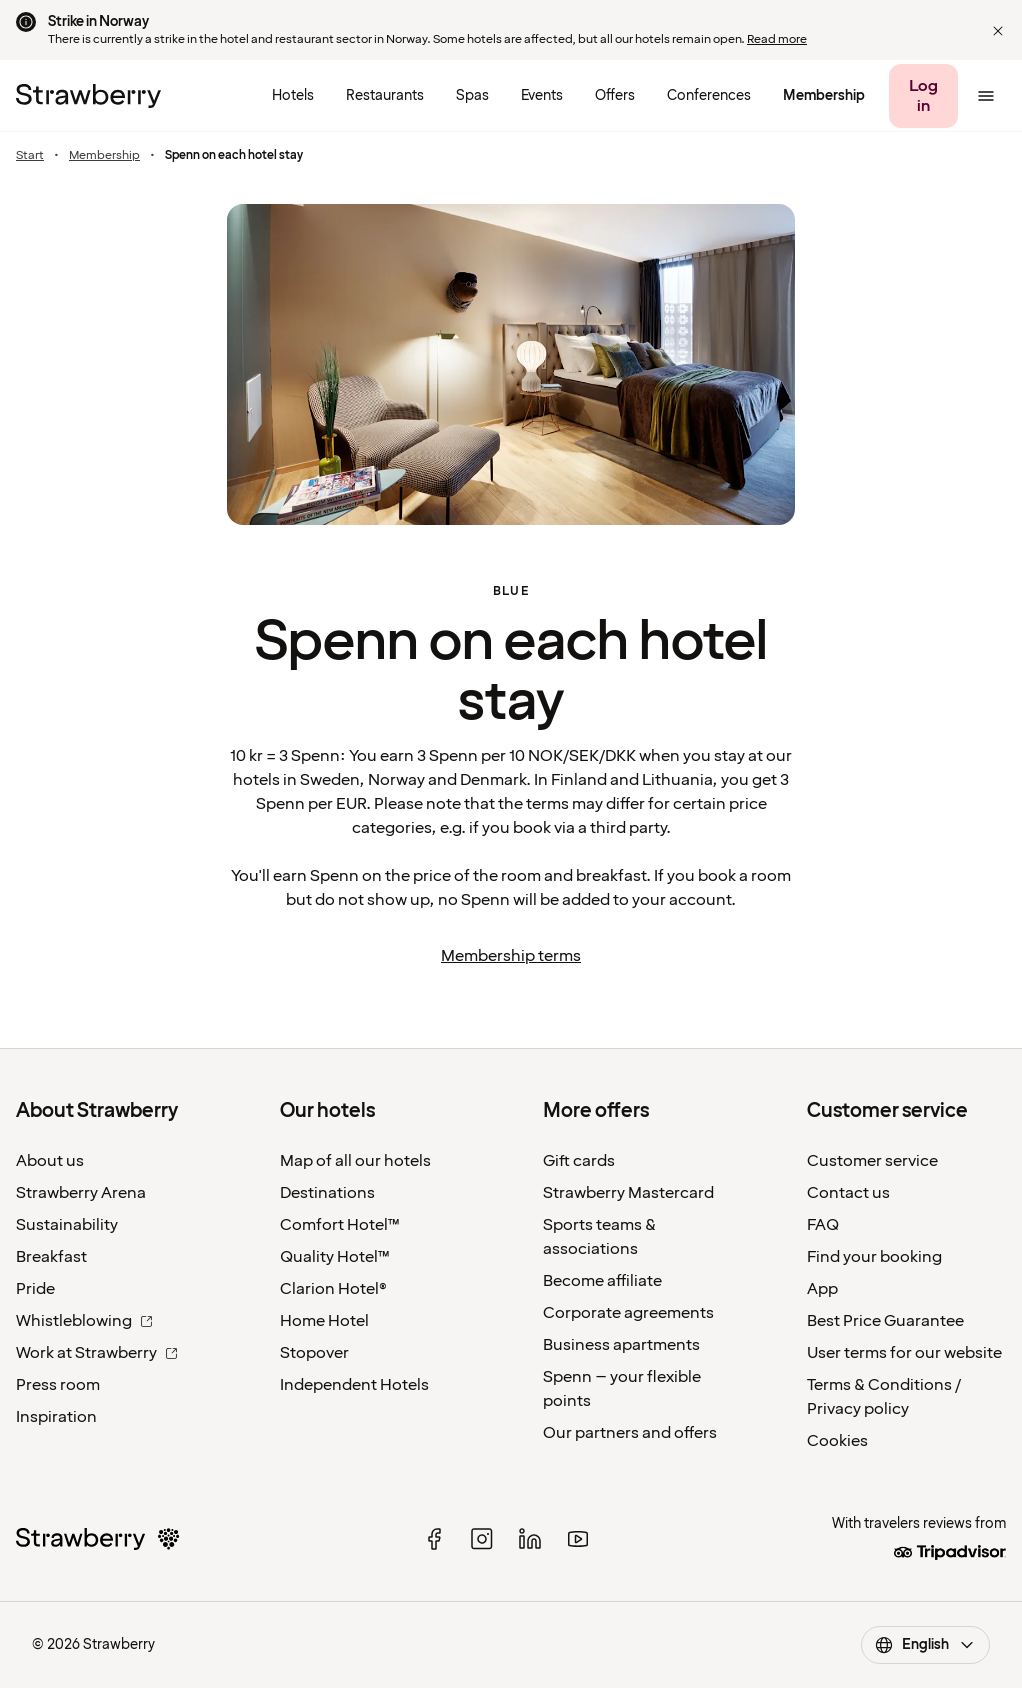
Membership (104, 156)
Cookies (837, 1441)
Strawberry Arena (81, 1193)
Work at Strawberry (97, 1353)
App (822, 1289)
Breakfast (51, 1257)
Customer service (872, 1161)
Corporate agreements (628, 1313)
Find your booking (874, 1257)
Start (30, 156)
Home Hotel (324, 1321)
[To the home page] (88, 96)
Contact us (848, 1193)
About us (50, 1161)
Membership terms (511, 956)
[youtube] (578, 1539)
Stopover (314, 1353)
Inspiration (56, 1417)
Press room (58, 1385)
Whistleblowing (84, 1321)
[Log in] (923, 96)
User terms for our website (904, 1353)
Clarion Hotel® (333, 1289)
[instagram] (482, 1539)
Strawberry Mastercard (628, 1193)
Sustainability (67, 1225)
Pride (35, 1289)
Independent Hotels (354, 1385)
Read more (777, 39)
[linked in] (530, 1539)
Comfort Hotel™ (340, 1225)
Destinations (327, 1193)
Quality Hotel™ (335, 1257)
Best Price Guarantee (885, 1321)
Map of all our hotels (355, 1161)
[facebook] (434, 1539)
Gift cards (579, 1161)
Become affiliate (602, 1281)
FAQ (823, 1225)
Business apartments (621, 1345)
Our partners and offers (630, 1433)
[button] (998, 31)
